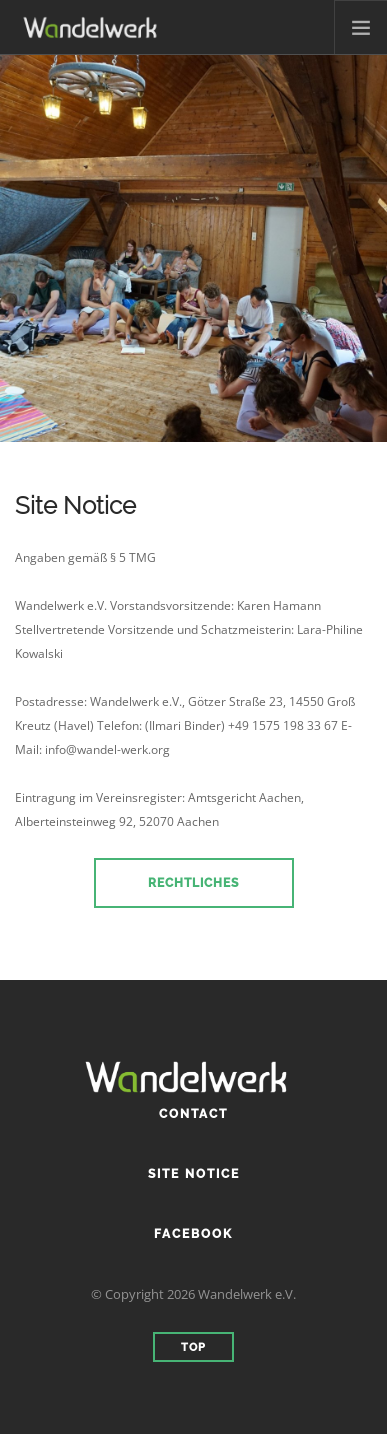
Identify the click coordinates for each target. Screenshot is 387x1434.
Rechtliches (193, 883)
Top (193, 1347)
